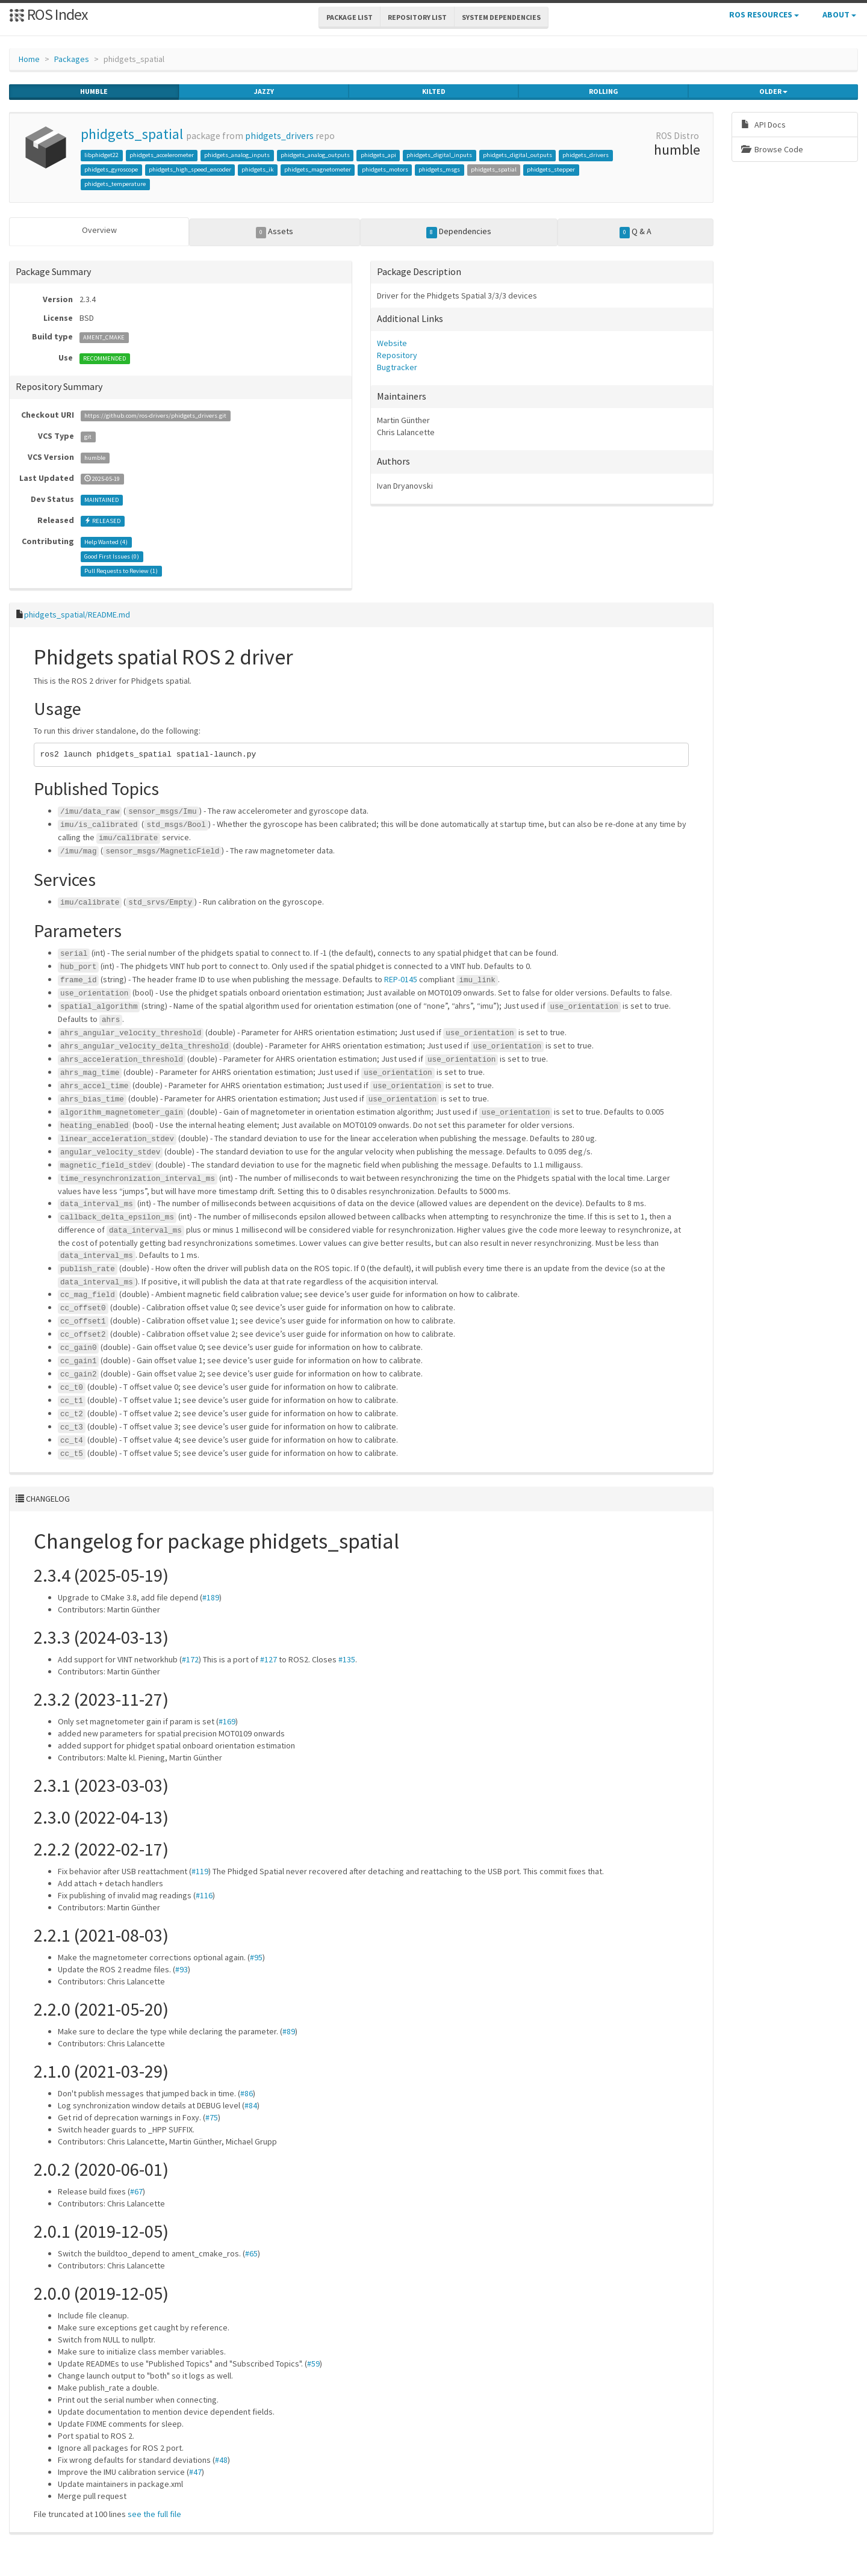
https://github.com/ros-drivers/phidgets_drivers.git (155, 414)
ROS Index (48, 14)
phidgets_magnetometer (317, 169)
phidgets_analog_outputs (315, 155)
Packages (71, 59)
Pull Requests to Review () (121, 569)
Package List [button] (349, 17)
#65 (251, 2251)
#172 (190, 1657)
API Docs (763, 124)
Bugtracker (397, 365)
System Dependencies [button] (501, 17)
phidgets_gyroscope (111, 169)
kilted (434, 91)
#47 (195, 2470)
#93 (181, 1967)
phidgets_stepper (551, 169)
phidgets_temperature (115, 184)
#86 (246, 2091)
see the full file (154, 2512)
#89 (288, 2029)
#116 (204, 1893)
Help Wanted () (106, 540)
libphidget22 (101, 155)
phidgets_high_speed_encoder (190, 169)
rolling (603, 91)
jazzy (264, 91)
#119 (199, 1869)
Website (392, 341)
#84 (250, 2103)
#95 (256, 1955)
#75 (211, 2115)
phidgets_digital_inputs (439, 155)
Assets (275, 232)
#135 (346, 1657)
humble (94, 91)
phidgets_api (378, 155)
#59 (313, 2361)
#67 (136, 2189)
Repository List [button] (417, 17)
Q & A (636, 232)
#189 (210, 1595)
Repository (397, 353)
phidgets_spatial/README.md (77, 612)
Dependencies (458, 232)
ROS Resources (764, 14)
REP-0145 (400, 977)
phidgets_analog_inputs (237, 155)
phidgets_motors (385, 169)
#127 (268, 1657)
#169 (227, 1719)
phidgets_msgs (439, 169)
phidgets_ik (257, 169)
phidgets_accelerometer (161, 155)
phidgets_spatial (132, 134)
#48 (221, 2458)
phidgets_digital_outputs (517, 155)
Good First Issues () (111, 555)
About (839, 14)
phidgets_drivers (279, 135)
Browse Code (772, 149)
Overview (99, 229)
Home (29, 59)
